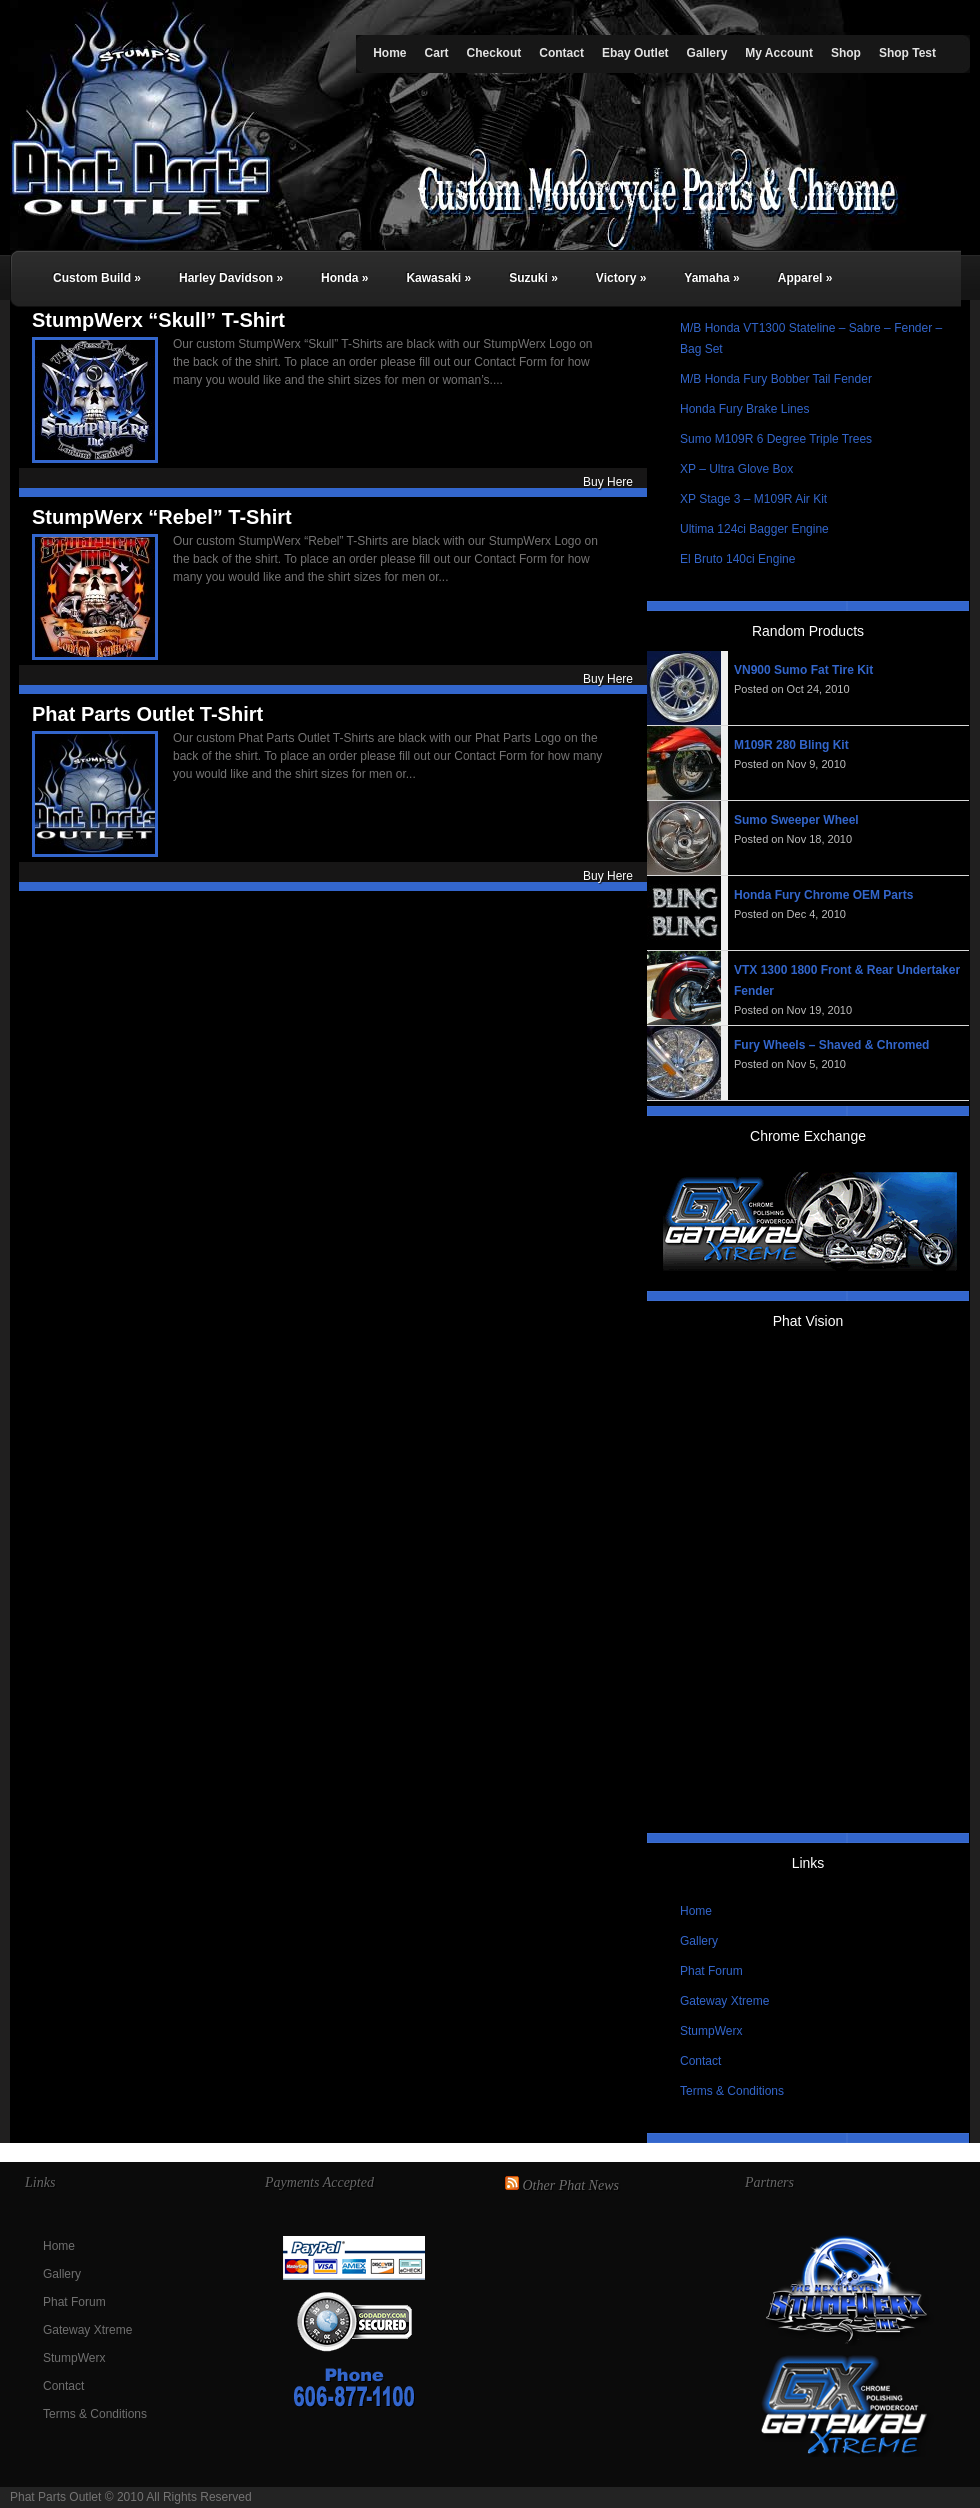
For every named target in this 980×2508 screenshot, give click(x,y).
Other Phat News (571, 2185)
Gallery (707, 53)
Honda (344, 278)
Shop (846, 53)
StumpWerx (711, 2031)
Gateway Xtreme (724, 2001)
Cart (437, 53)
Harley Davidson (231, 278)
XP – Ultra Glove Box (736, 469)
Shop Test (907, 53)
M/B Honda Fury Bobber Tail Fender (776, 379)
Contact (561, 53)
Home (389, 53)
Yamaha (711, 278)
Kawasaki (438, 278)
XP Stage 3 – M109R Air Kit (753, 499)
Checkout (494, 53)
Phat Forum (711, 1971)
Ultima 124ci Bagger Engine (754, 529)
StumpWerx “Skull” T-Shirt (158, 320)
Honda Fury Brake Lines (744, 409)
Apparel (805, 278)
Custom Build (97, 278)
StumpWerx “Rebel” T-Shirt (162, 517)
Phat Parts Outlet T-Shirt (147, 714)
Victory (621, 278)
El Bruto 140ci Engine (737, 559)
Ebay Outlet (635, 53)
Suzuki (533, 278)
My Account (779, 53)
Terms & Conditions (732, 2091)
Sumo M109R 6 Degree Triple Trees (776, 439)
